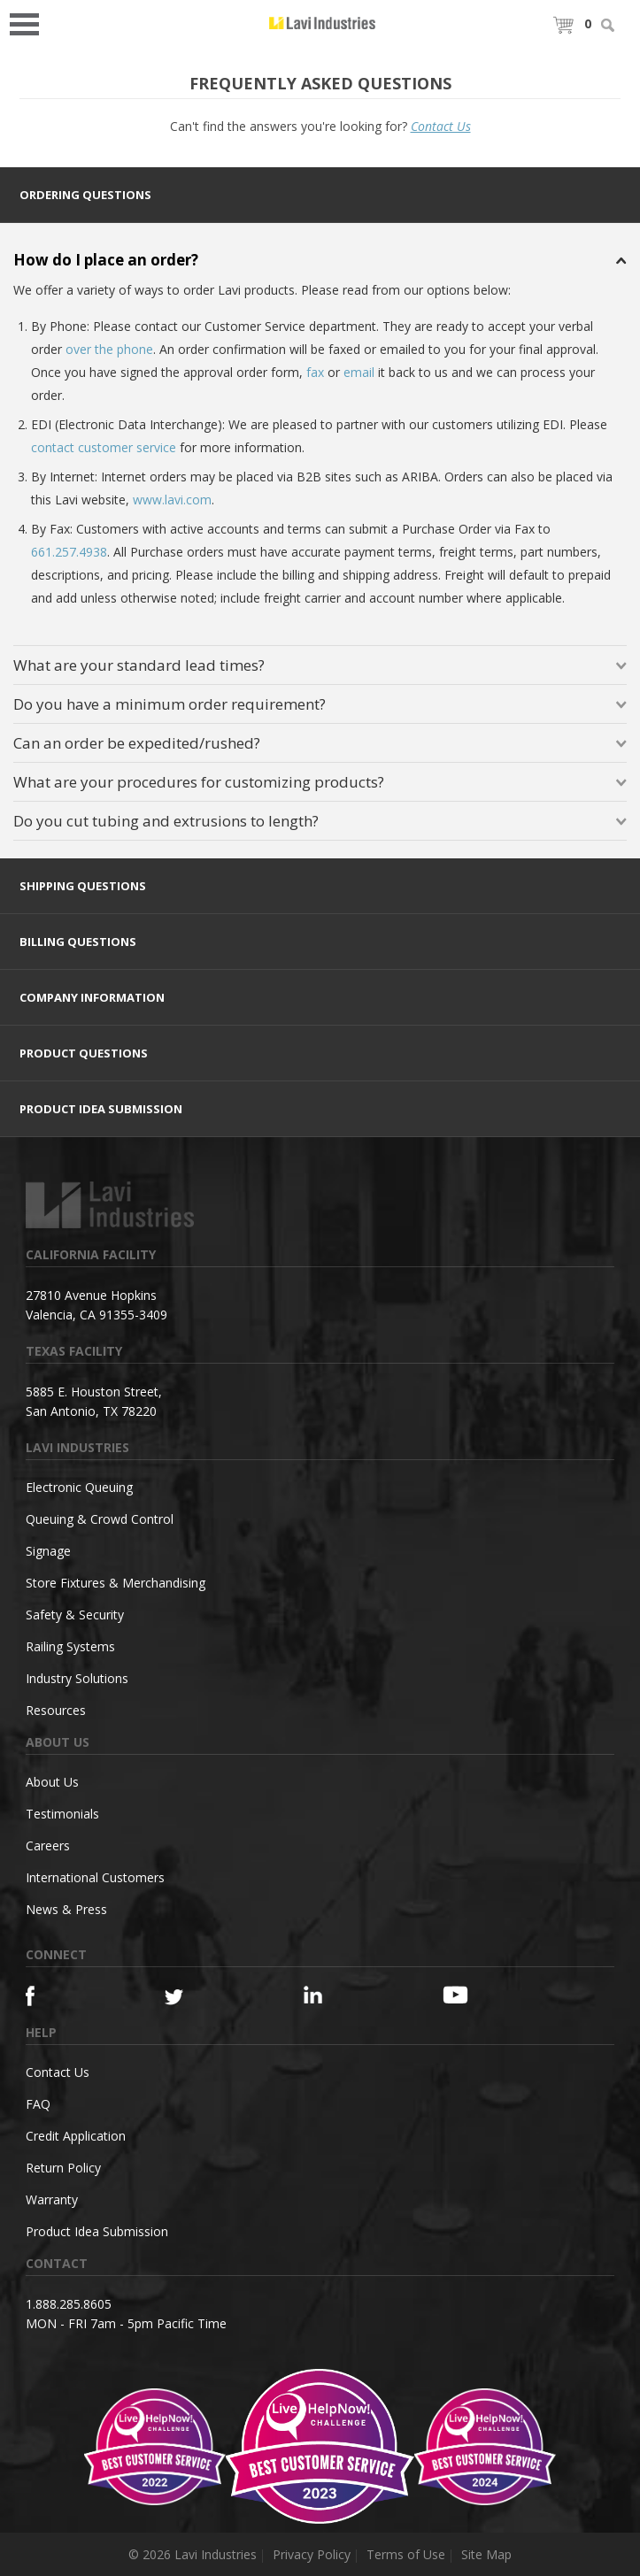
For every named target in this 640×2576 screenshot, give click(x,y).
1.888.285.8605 (69, 2303)
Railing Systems (70, 1646)
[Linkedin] (339, 1995)
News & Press (66, 1909)
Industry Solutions (77, 1678)
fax (315, 372)
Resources (56, 1710)
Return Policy (63, 2167)
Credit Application (76, 2135)
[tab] (320, 195)
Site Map (486, 2554)
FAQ (38, 2103)
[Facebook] (61, 1996)
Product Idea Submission (97, 2231)
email (358, 372)
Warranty (52, 2199)
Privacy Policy (312, 2554)
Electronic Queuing (79, 1487)
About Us (52, 1781)
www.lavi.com (172, 499)
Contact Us (441, 126)
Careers (48, 1845)
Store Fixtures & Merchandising (115, 1582)
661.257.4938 (69, 551)
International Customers (95, 1877)
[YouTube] (478, 1994)
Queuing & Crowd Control (99, 1519)
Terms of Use (405, 2554)
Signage (48, 1550)
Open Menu (30, 22)
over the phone (109, 349)
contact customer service (103, 447)
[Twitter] (200, 1997)
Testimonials (62, 1813)
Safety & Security (75, 1614)
